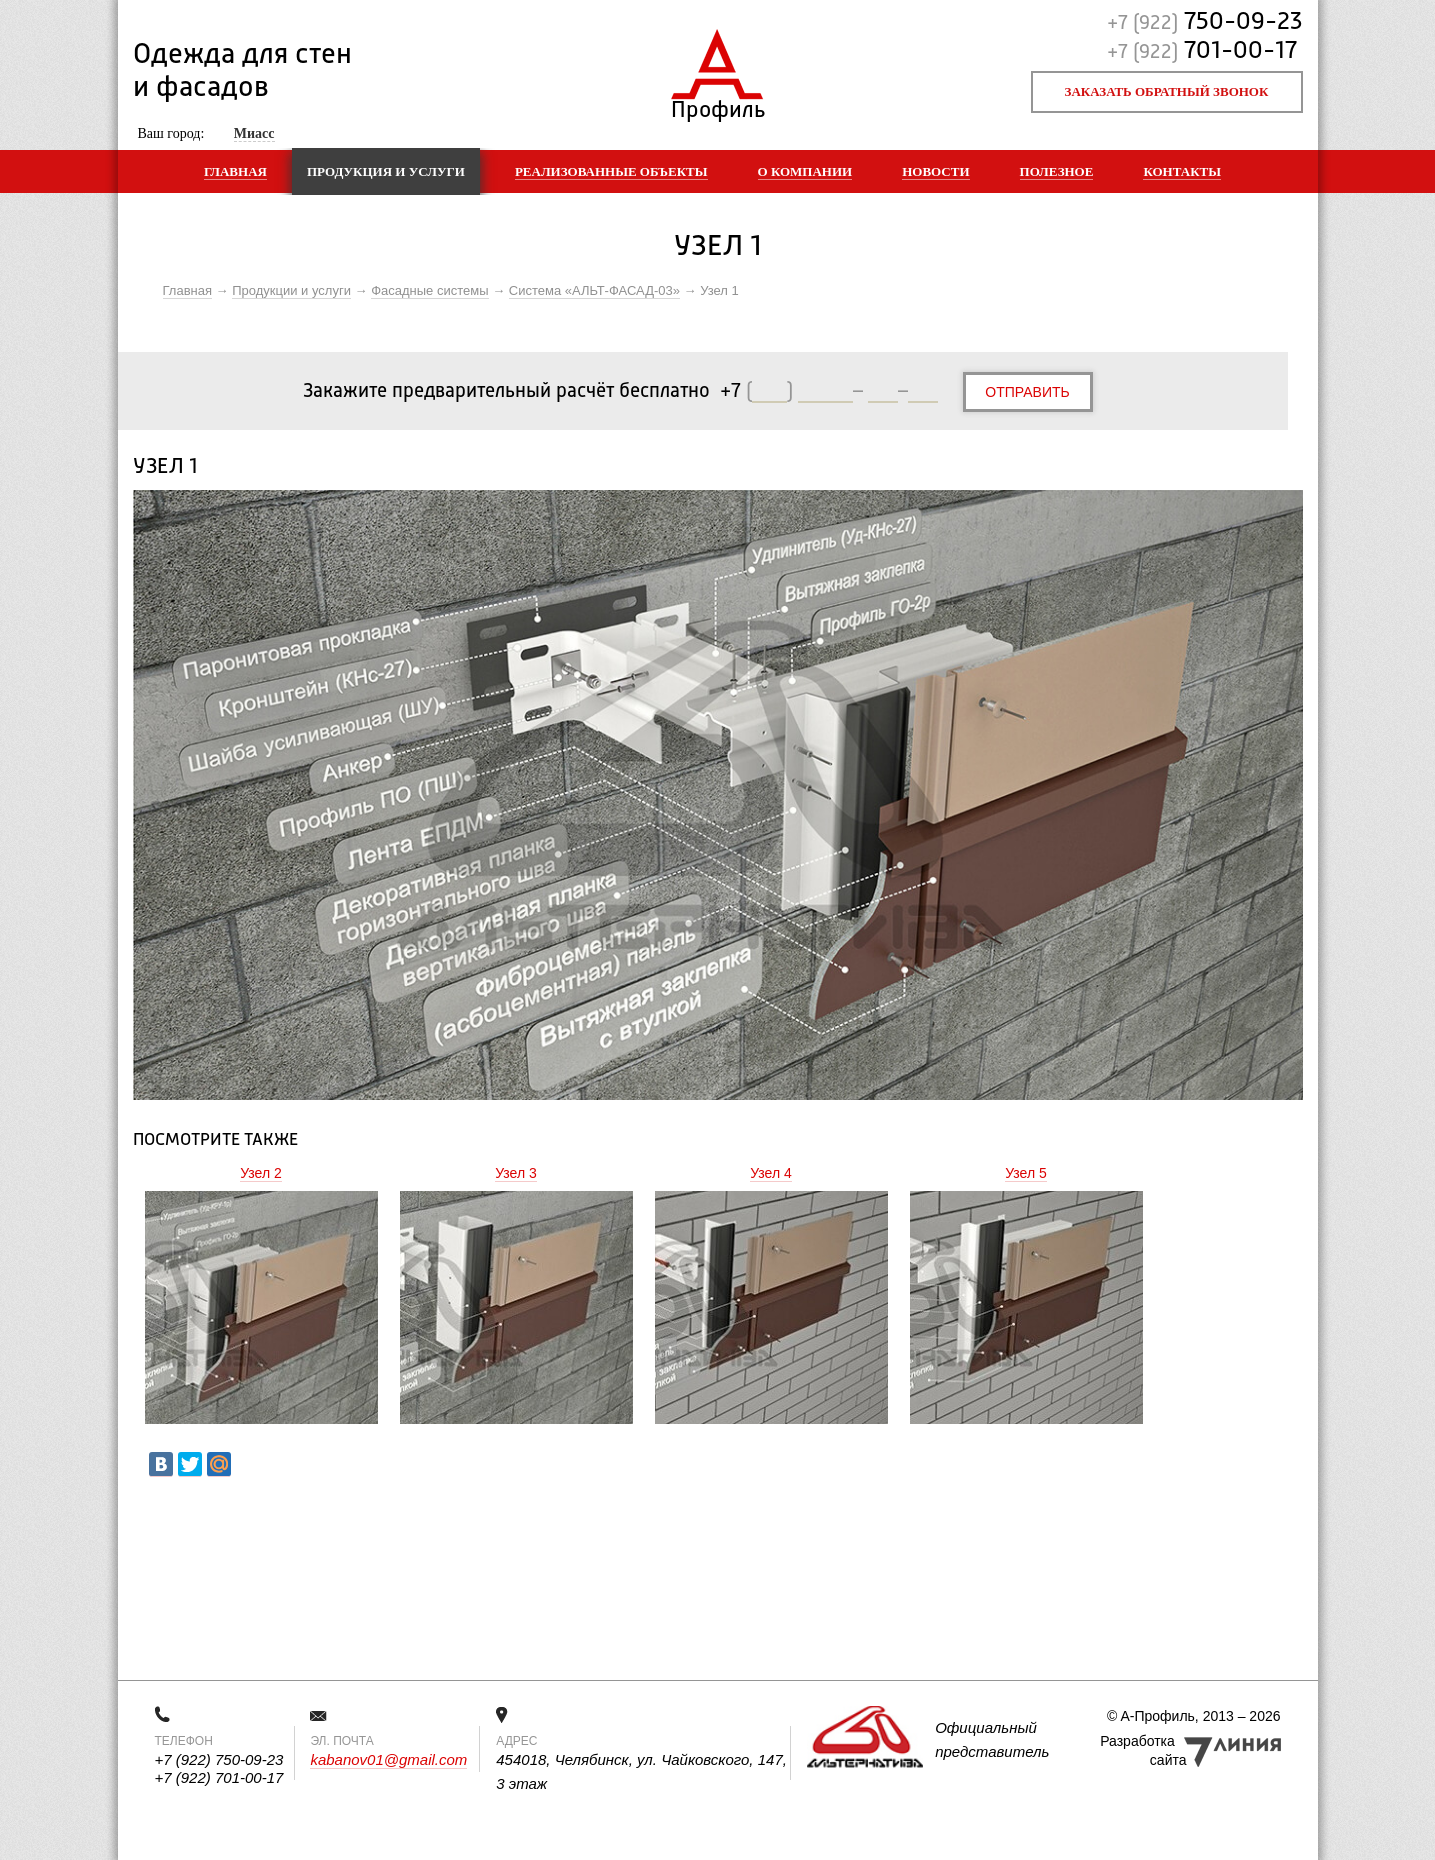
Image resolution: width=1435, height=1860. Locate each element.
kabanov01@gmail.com (388, 1759)
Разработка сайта (1143, 1750)
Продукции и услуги (291, 290)
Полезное (1057, 171)
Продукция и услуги (386, 171)
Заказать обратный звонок (1167, 91)
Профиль (717, 105)
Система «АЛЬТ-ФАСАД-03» (594, 290)
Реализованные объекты (611, 171)
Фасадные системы (429, 290)
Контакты (1182, 171)
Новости (935, 171)
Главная (235, 171)
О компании (805, 171)
